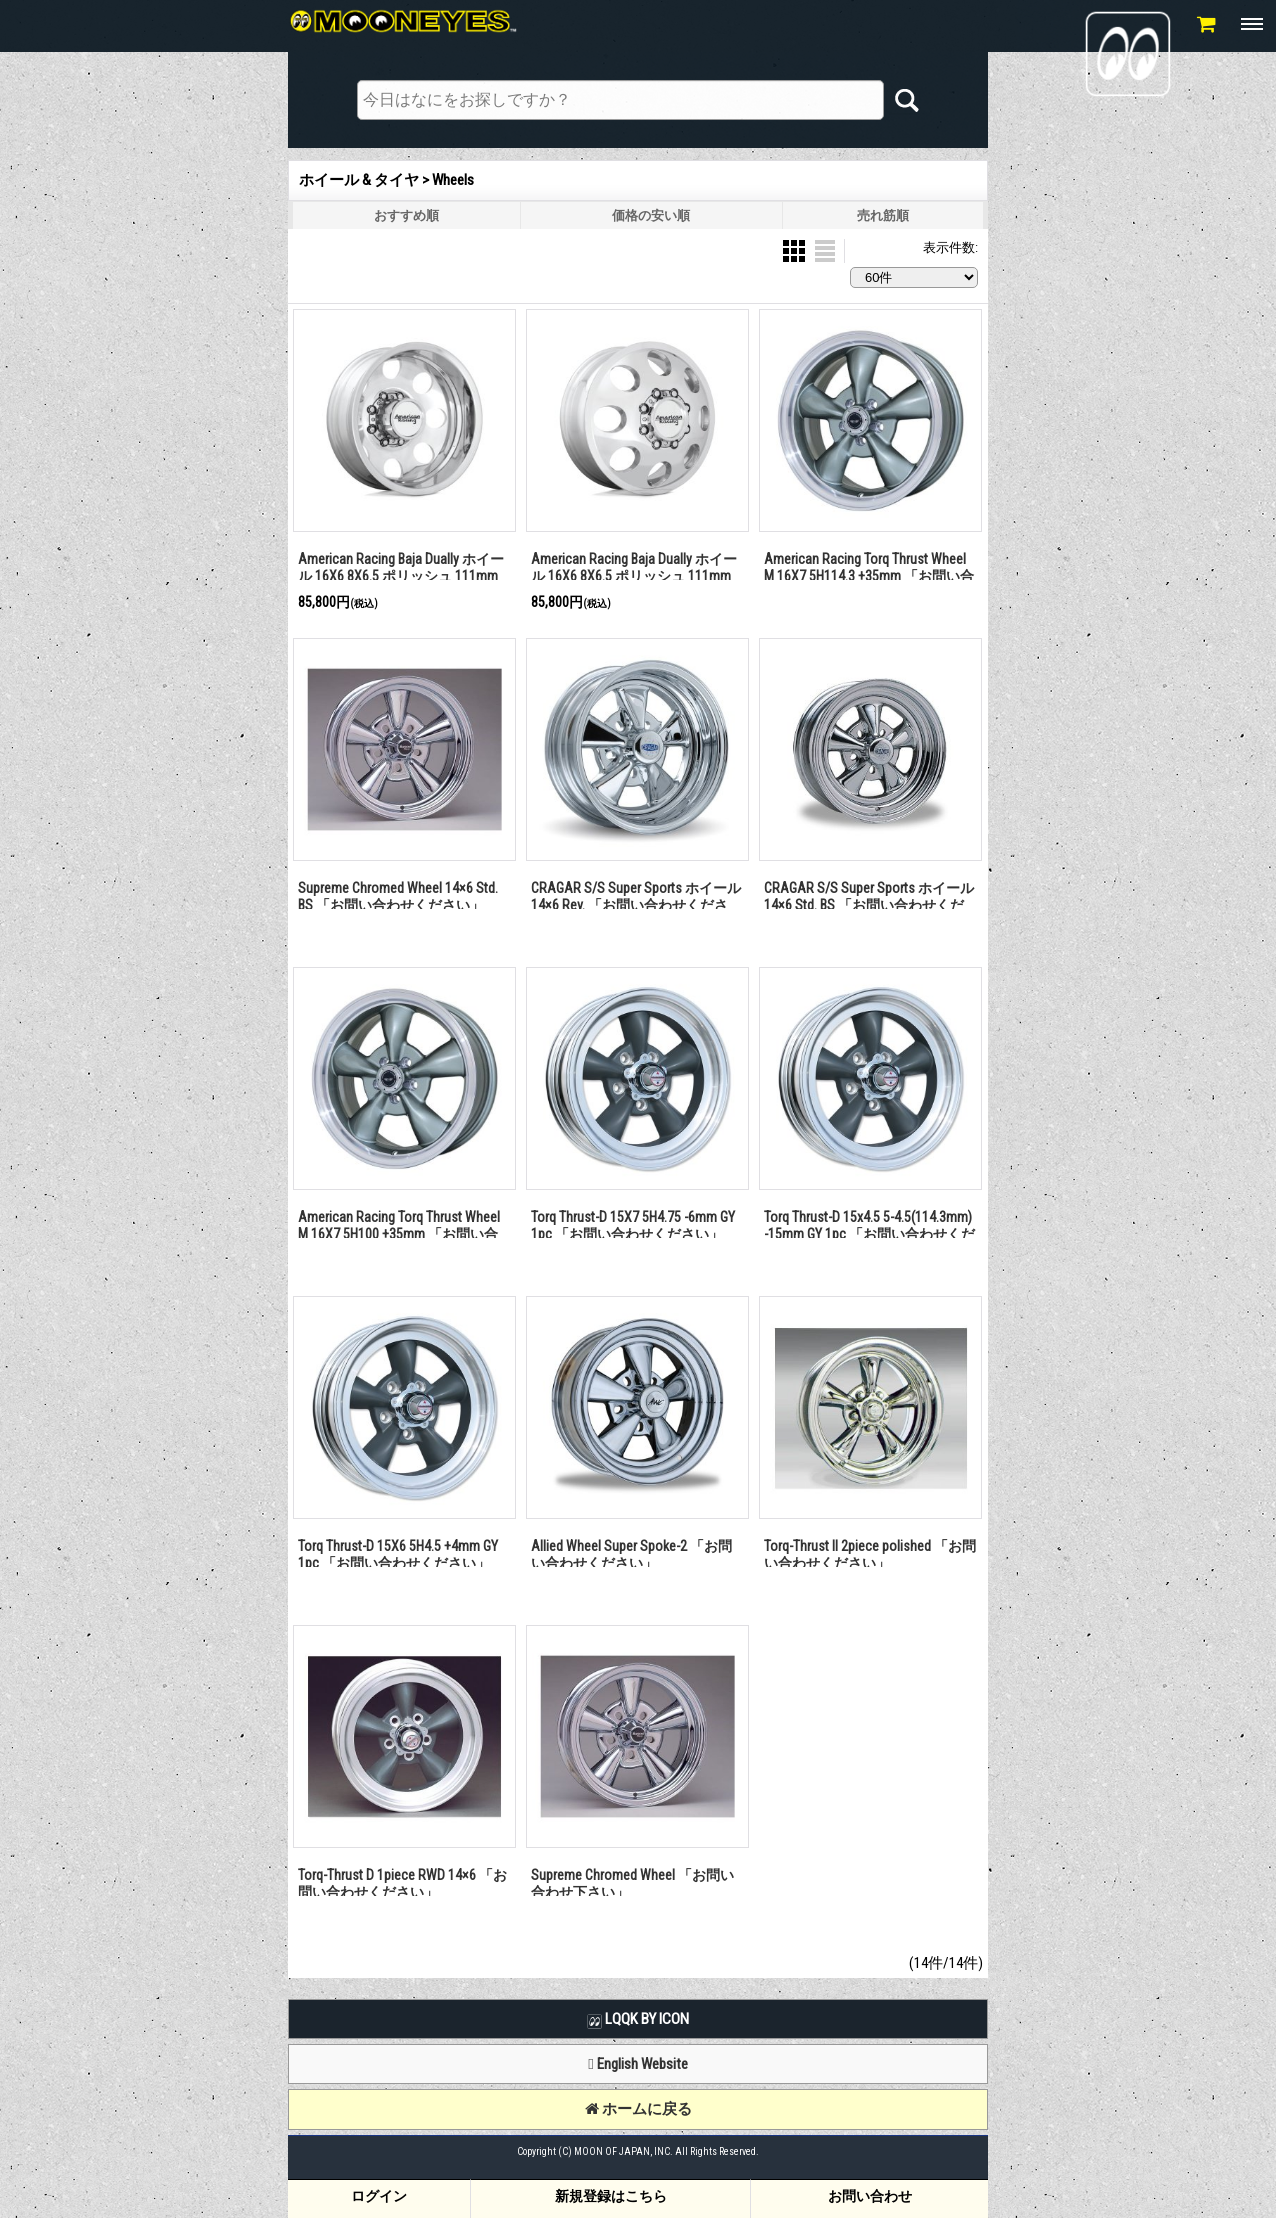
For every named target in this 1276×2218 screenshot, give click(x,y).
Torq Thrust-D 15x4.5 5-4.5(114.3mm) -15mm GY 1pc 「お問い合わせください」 (869, 1233)
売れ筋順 (883, 215)
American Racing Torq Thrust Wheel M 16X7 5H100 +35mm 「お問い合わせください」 (399, 1233)
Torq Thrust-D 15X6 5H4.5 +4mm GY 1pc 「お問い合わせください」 (398, 1554)
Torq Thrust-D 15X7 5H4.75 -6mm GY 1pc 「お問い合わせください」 (633, 1225)
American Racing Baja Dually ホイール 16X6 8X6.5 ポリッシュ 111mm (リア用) (401, 575)
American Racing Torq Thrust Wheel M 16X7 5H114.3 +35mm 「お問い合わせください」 (869, 575)
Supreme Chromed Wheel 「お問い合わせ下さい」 (632, 1883)
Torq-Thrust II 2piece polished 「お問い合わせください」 (870, 1554)
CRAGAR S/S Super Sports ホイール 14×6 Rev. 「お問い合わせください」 (636, 904)
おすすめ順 (406, 215)
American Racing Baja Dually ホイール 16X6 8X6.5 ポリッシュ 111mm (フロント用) (634, 575)
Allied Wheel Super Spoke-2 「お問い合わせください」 (631, 1554)
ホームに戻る (638, 2109)
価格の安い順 (651, 215)
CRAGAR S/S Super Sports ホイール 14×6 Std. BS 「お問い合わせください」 (869, 904)
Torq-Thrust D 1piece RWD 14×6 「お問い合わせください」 (402, 1883)
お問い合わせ (870, 2196)
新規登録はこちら (611, 2196)
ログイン (379, 2196)
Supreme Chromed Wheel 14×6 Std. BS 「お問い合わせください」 (398, 896)
